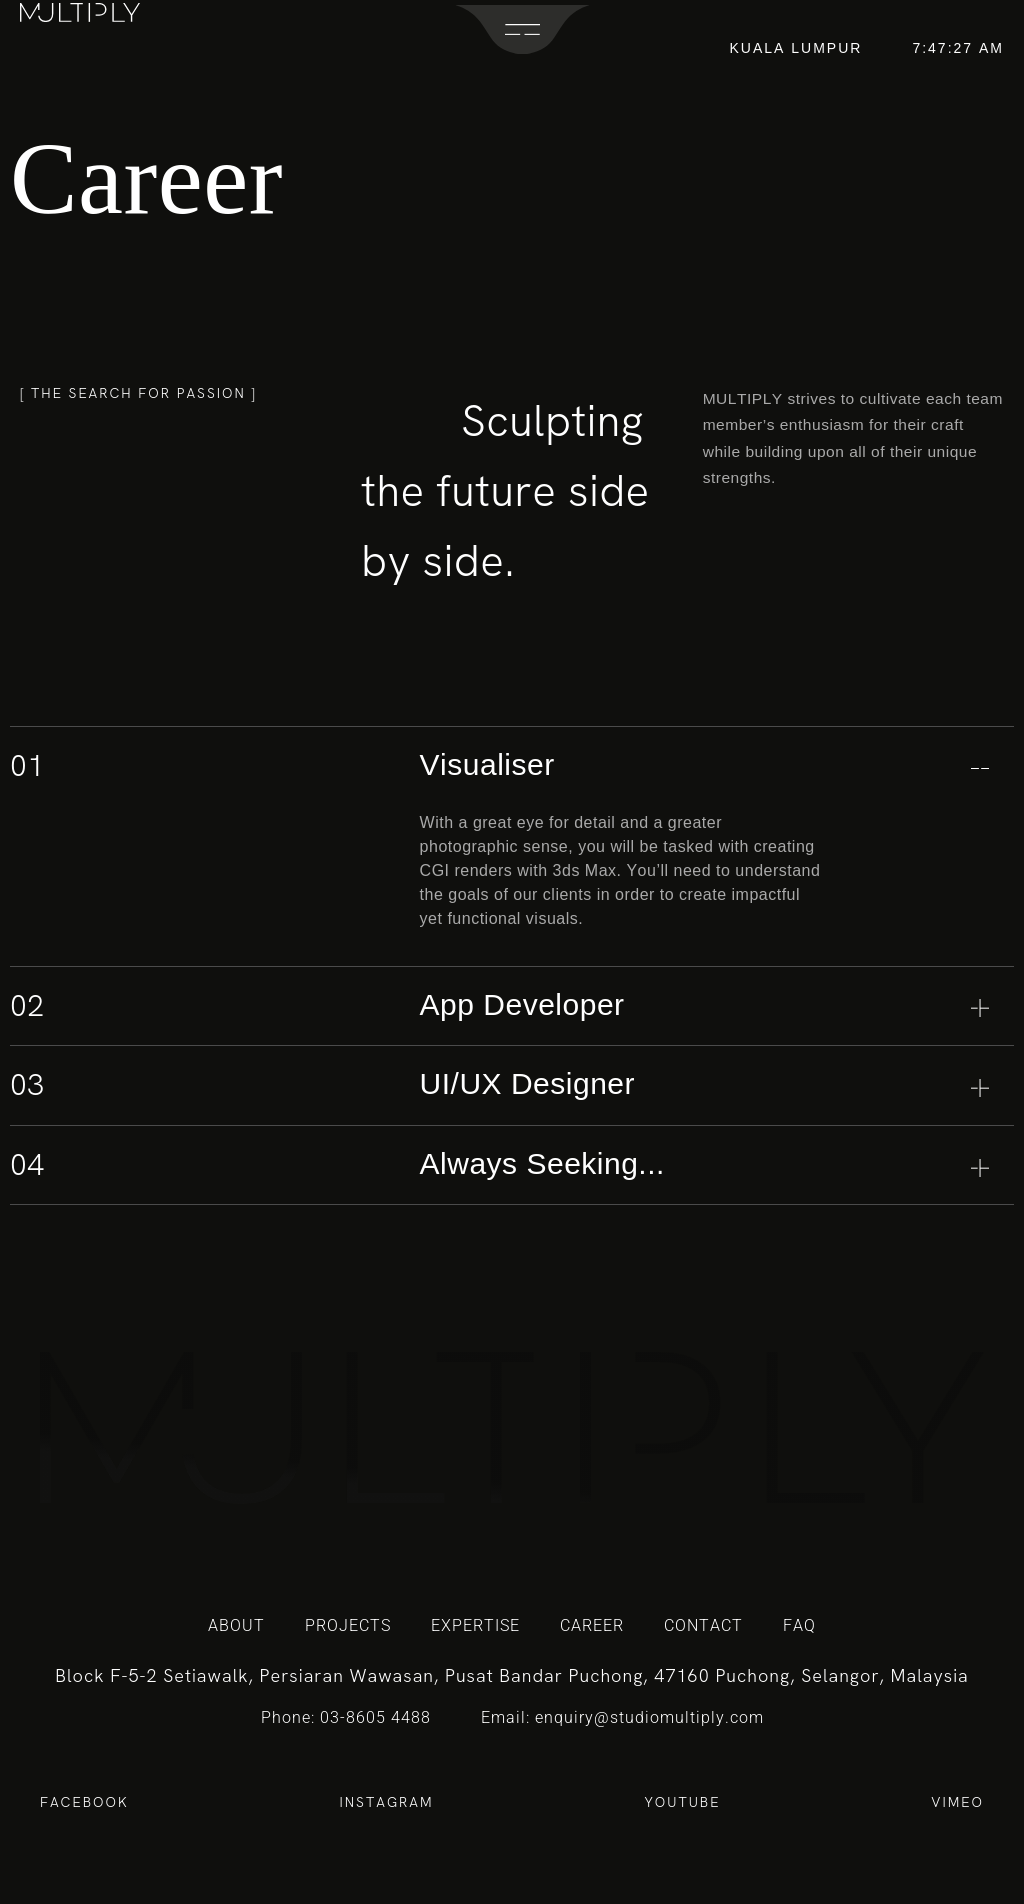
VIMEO (957, 1802)
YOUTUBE (683, 1802)
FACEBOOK (84, 1802)
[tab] (512, 766)
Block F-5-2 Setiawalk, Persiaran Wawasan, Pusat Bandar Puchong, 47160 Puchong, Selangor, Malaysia (511, 1675)
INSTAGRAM (386, 1802)
